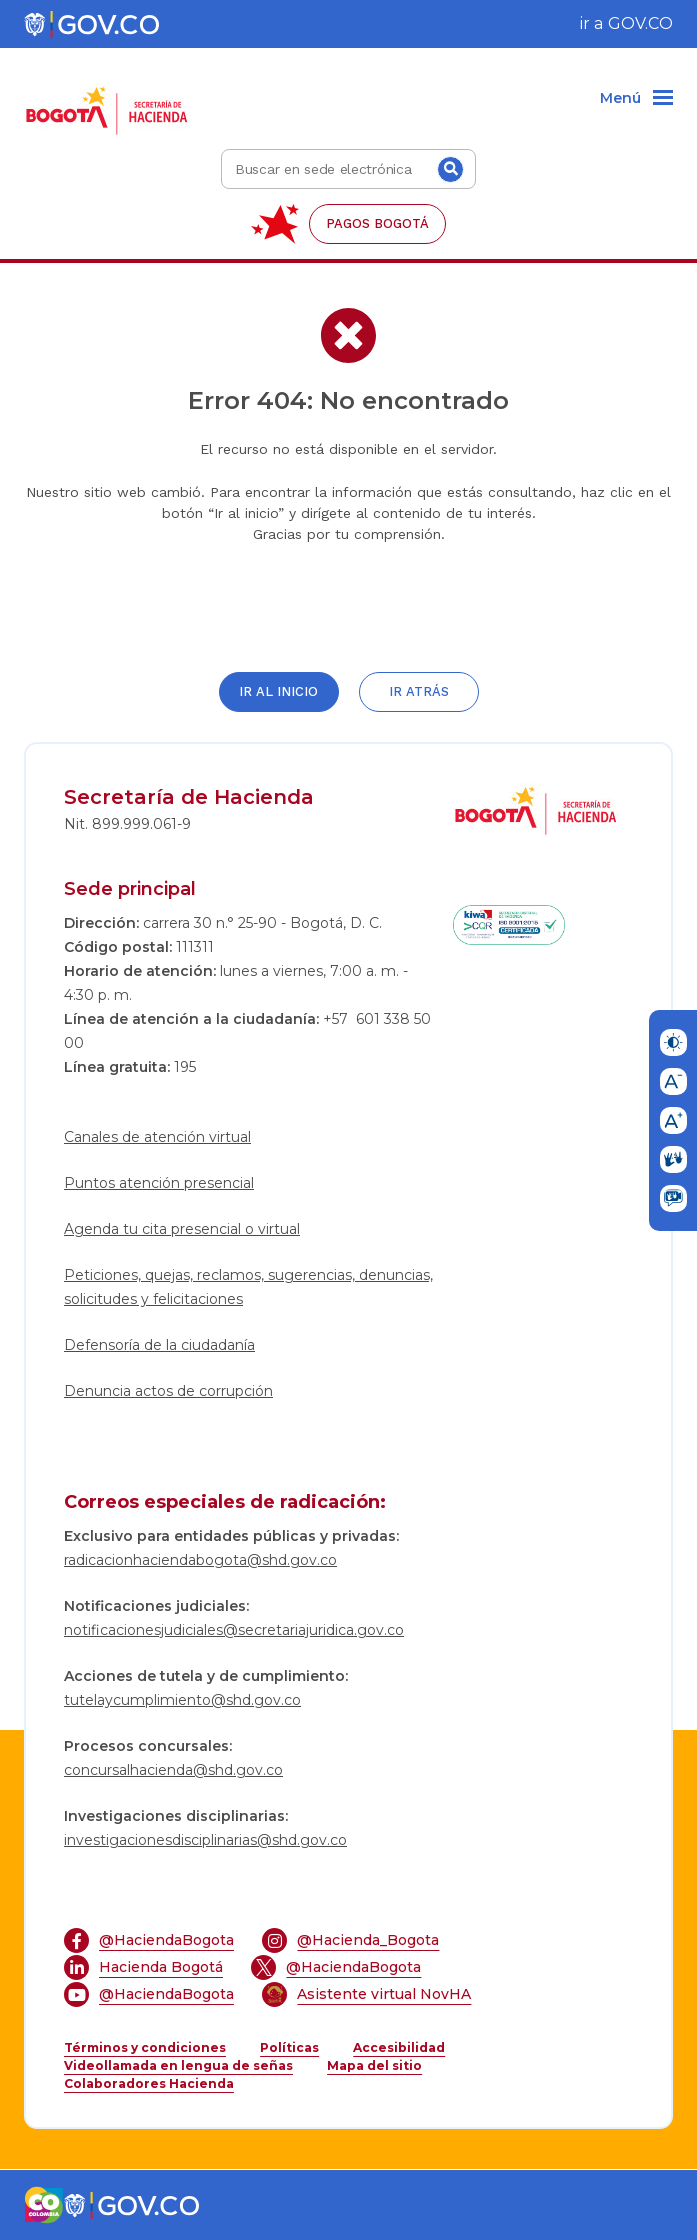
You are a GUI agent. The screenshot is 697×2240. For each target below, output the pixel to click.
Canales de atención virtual (157, 1137)
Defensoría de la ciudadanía (159, 1345)
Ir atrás (419, 691)
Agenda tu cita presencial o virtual (182, 1229)
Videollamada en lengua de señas (178, 2065)
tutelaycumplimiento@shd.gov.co (182, 1700)
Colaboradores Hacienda (149, 2083)
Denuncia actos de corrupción (168, 1391)
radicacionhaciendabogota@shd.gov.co (200, 1560)
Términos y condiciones (145, 2047)
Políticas (289, 2047)
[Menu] (636, 99)
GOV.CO (640, 23)
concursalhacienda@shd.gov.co (173, 1770)
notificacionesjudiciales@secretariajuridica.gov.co (234, 1630)
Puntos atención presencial (159, 1183)
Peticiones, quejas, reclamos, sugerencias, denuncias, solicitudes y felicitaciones (248, 1287)
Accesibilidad (399, 2047)
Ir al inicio (278, 691)
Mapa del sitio (374, 2065)
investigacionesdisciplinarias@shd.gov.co (205, 1840)
